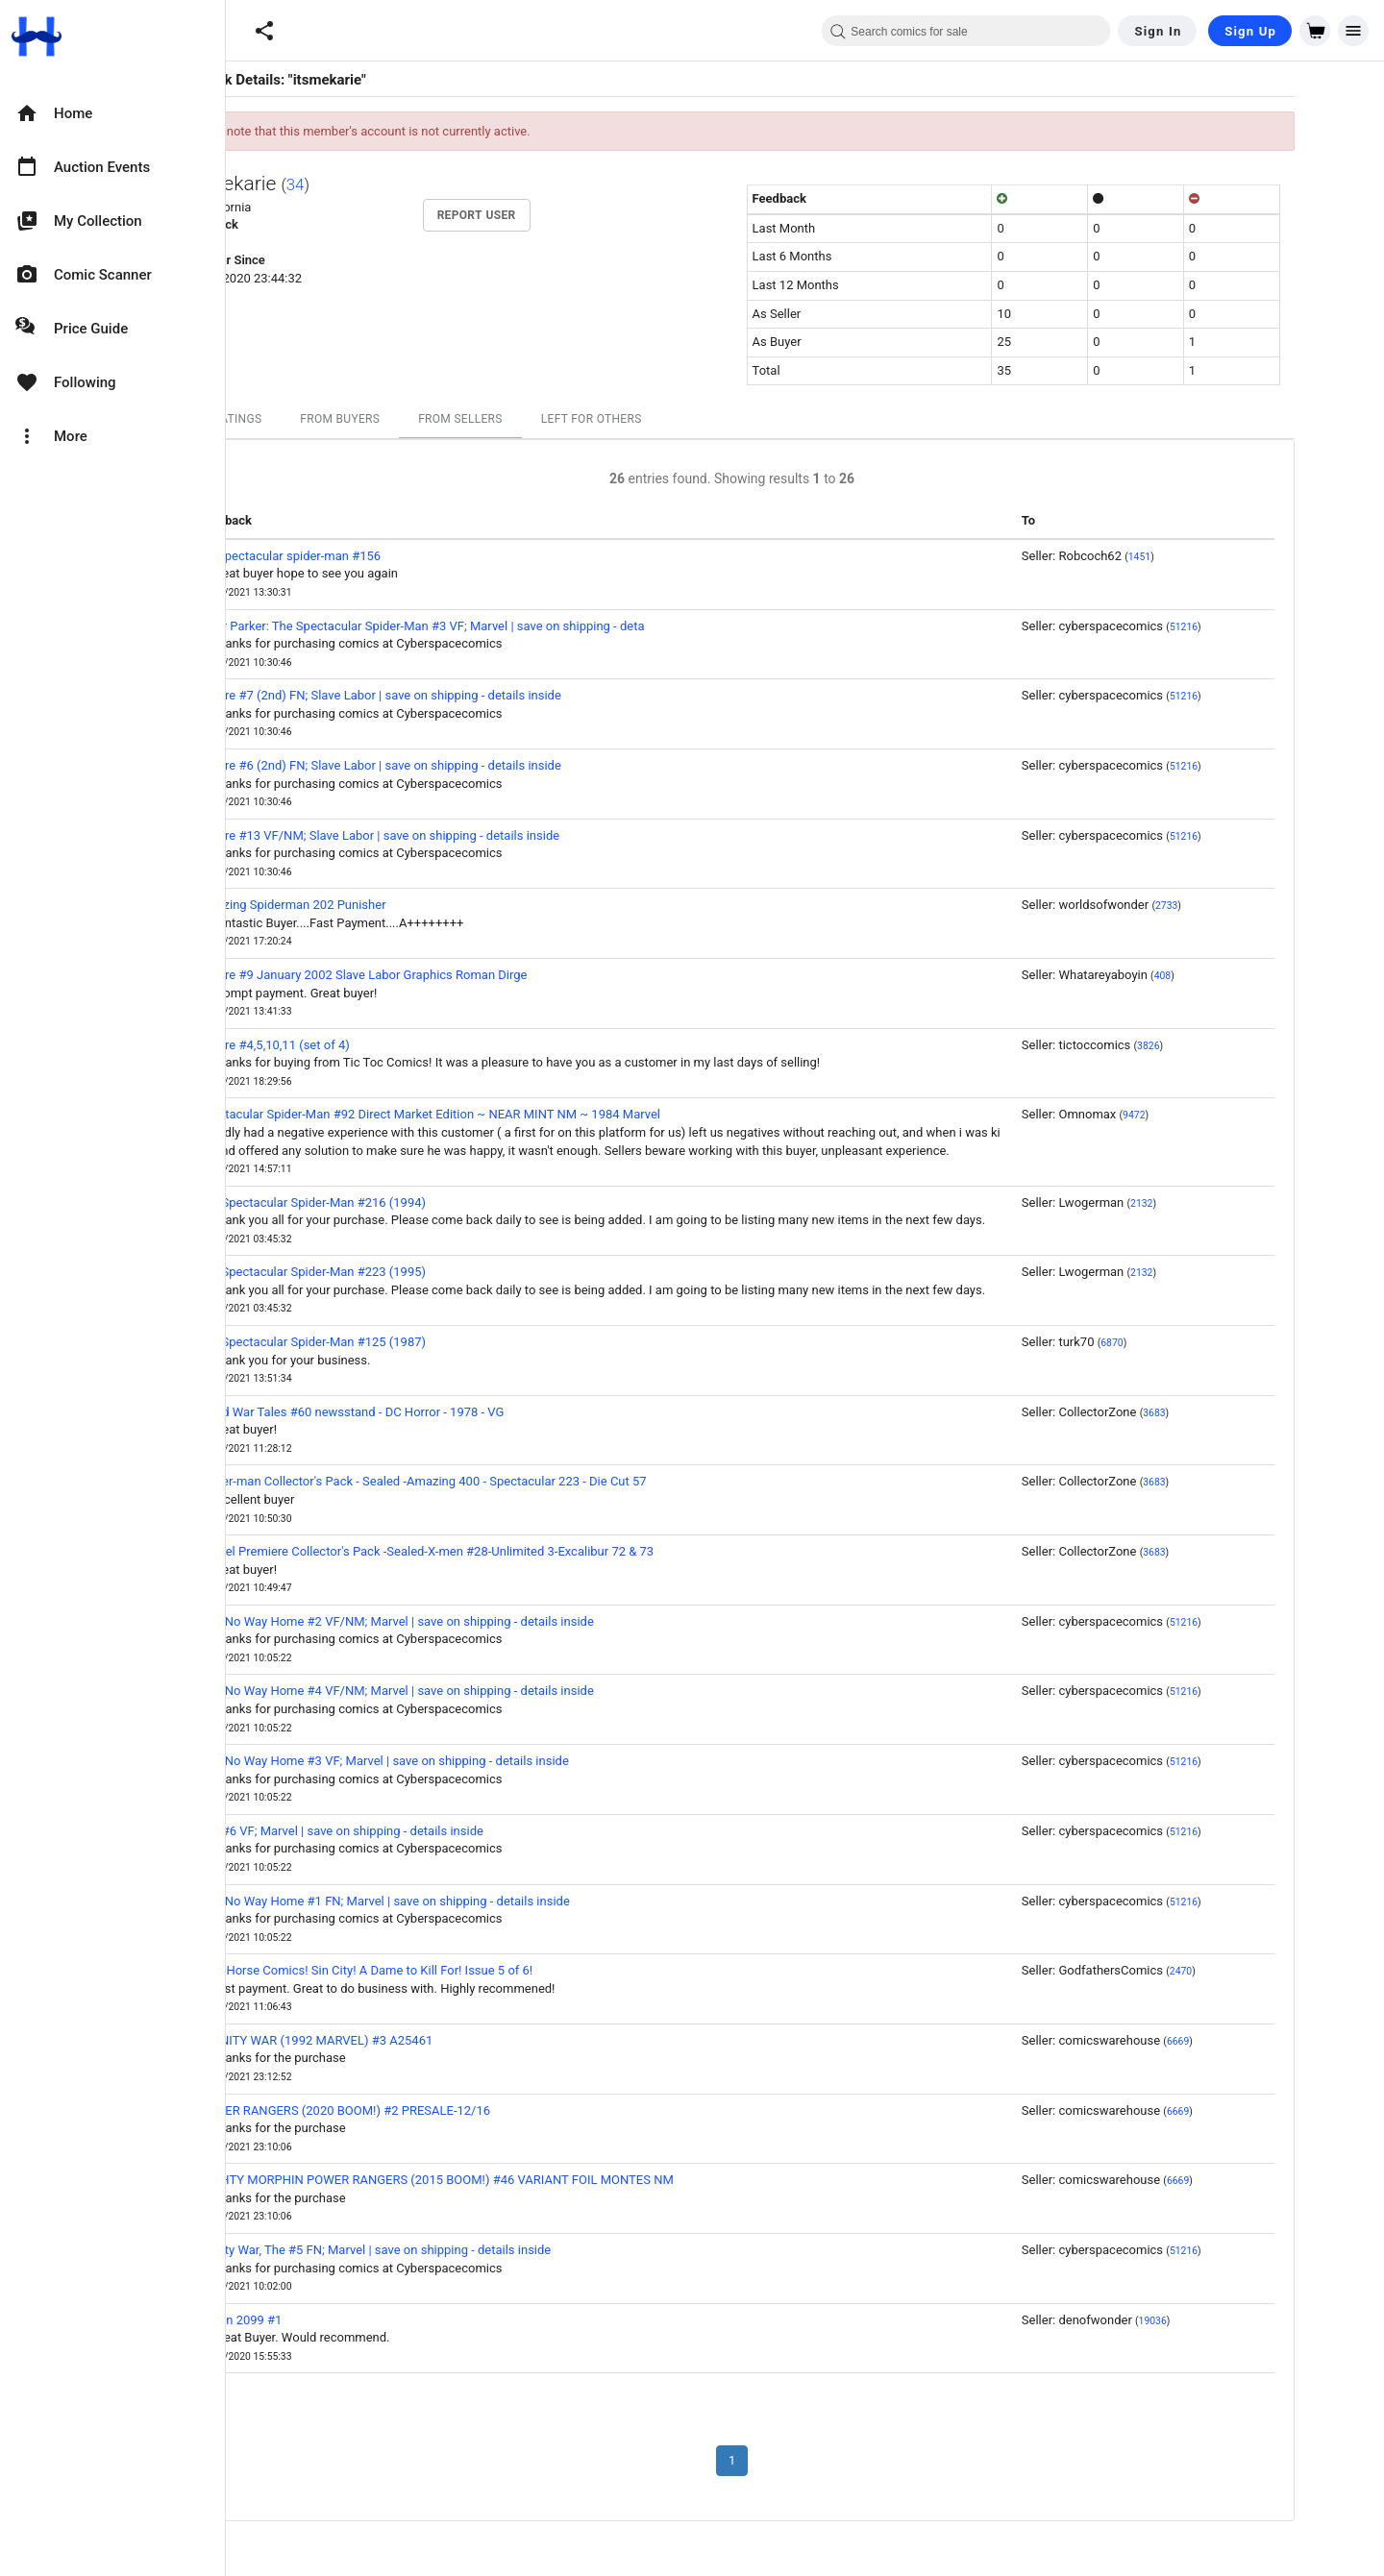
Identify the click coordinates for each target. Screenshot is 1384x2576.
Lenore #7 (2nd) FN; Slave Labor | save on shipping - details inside (452, 695)
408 (1236, 975)
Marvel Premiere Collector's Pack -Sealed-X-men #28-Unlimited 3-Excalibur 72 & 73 (499, 1551)
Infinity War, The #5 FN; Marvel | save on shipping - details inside (448, 2250)
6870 (1185, 1343)
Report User (549, 215)
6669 (1251, 2041)
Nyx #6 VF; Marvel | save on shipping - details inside (413, 1831)
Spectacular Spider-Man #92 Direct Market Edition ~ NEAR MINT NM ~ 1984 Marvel (502, 1114)
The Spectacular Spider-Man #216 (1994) (385, 1202)
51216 (1257, 627)
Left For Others (664, 419)
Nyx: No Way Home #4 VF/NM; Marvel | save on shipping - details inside (469, 1690)
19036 (1226, 2321)
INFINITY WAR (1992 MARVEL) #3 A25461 (389, 2040)
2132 (1214, 1203)
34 (368, 184)
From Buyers (413, 419)
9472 (1207, 1115)
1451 (1212, 557)
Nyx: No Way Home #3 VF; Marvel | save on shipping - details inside (456, 1761)
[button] (264, 31)
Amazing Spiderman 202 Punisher (365, 904)
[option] (112, 113)
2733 (1239, 905)
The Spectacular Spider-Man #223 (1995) (385, 1271)
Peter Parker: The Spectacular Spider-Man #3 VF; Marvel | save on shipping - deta (494, 626)
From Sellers (533, 419)
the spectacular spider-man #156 (363, 556)
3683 (1227, 1413)
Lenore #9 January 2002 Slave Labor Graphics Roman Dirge (436, 975)
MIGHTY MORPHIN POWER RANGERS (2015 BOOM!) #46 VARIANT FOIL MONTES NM (509, 2179)
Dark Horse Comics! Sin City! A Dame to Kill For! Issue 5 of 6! (438, 1970)
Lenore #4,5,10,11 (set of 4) (347, 1045)
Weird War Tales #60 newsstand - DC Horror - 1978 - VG (424, 1412)
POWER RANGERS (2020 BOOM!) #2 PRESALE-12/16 (417, 2110)
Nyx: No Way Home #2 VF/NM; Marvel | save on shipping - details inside (469, 1621)
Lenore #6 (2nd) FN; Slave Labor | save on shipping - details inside (452, 765)
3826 (1221, 1046)
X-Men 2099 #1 (313, 2320)
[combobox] (966, 30)
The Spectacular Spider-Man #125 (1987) (385, 1342)
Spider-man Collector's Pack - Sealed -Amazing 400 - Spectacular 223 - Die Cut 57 (495, 1481)
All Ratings (298, 419)
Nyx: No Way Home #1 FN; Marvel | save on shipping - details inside (457, 1901)
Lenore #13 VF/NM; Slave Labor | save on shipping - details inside (452, 835)
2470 (1254, 1971)
